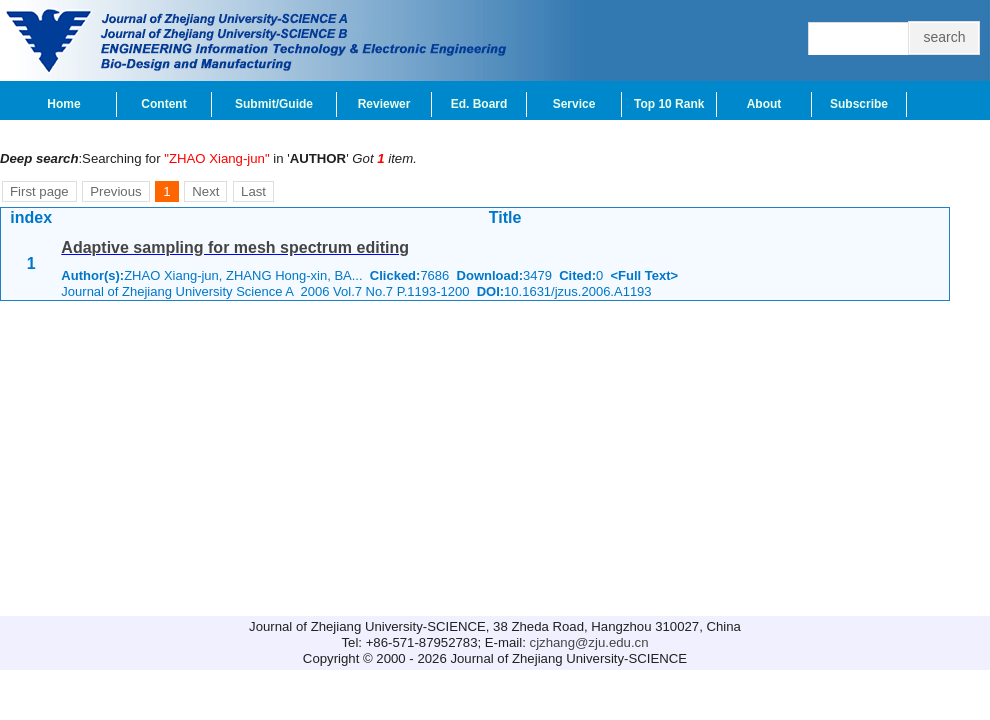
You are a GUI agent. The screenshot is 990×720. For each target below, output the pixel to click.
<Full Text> (644, 275)
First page (39, 191)
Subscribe (859, 104)
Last (253, 191)
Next (205, 191)
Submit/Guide (274, 104)
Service (574, 104)
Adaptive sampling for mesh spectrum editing (235, 247)
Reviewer (384, 104)
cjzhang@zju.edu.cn (589, 642)
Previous (115, 191)
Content (163, 104)
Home (63, 104)
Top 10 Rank (669, 104)
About (764, 104)
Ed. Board (479, 104)
